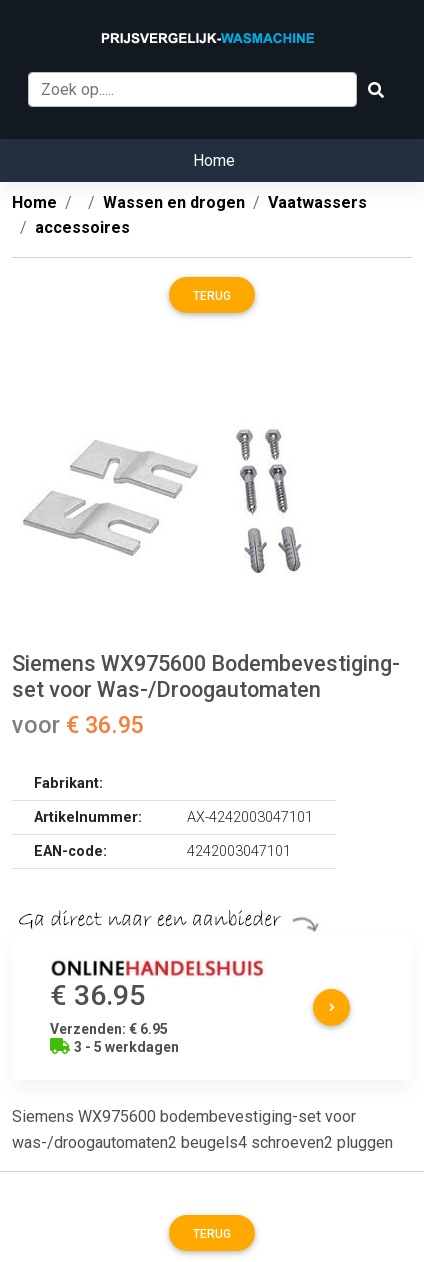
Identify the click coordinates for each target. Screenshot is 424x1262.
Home (214, 160)
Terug (212, 296)
